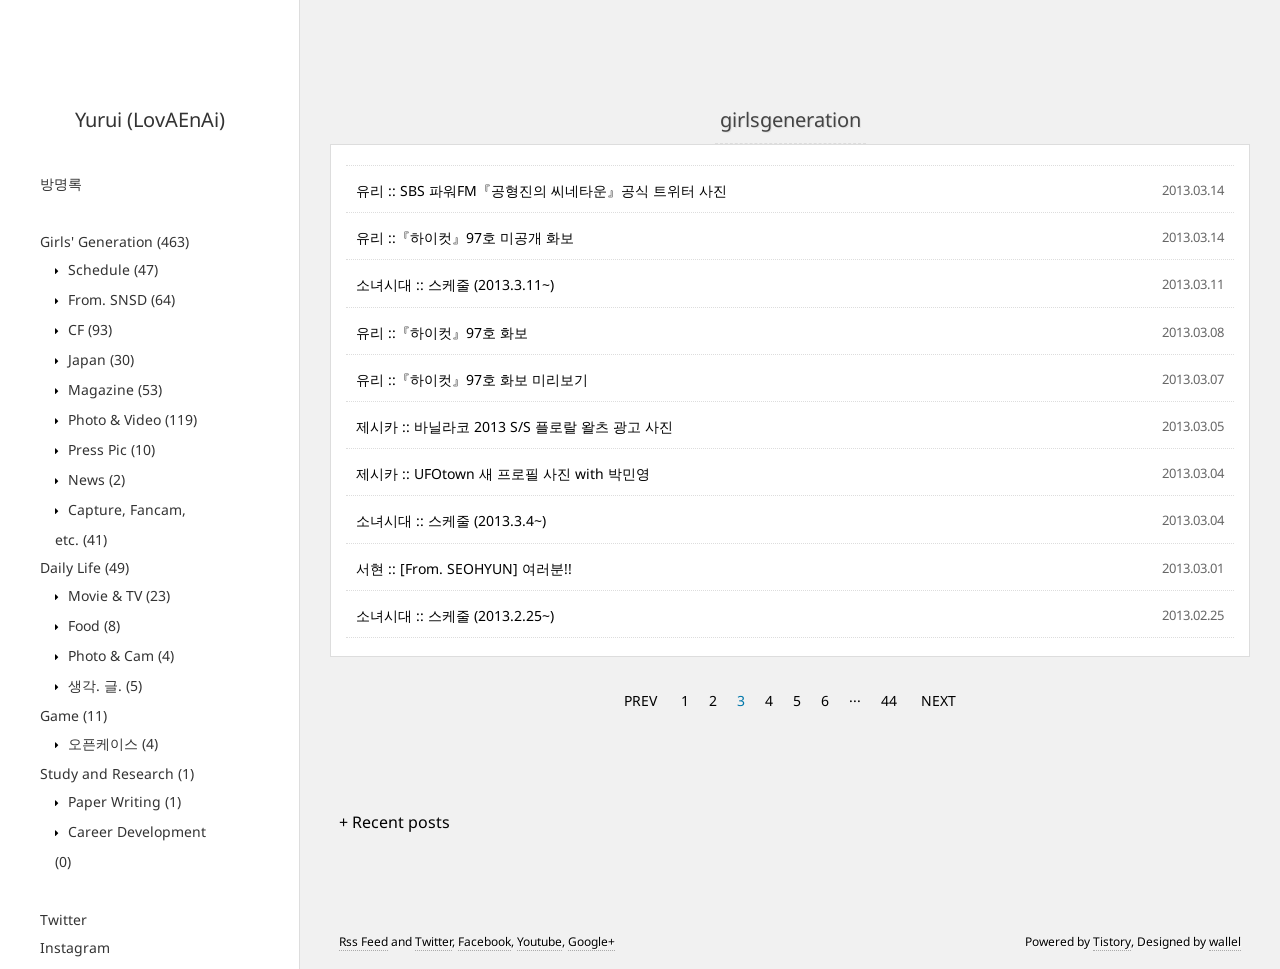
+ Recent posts (394, 822)
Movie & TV (117, 595)
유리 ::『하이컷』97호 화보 (442, 332)
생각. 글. (103, 685)
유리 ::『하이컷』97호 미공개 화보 (465, 237)
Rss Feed (363, 941)
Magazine (113, 389)
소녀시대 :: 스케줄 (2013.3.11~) (455, 284)
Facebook (484, 941)
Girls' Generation (114, 241)
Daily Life (84, 567)
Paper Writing (122, 801)
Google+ (591, 941)
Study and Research (117, 773)
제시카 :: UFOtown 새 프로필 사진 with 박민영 (503, 473)
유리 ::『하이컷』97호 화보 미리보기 (472, 379)
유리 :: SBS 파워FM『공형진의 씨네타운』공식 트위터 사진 (541, 190)
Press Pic (109, 449)
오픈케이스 (111, 743)
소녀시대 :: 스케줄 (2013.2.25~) (455, 615)
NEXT (938, 700)
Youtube (539, 941)
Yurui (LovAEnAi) (150, 119)
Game (73, 715)
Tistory (1112, 941)
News (94, 479)
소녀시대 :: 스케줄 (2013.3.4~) (451, 520)
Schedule (111, 269)
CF (88, 329)
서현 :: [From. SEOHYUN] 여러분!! (464, 568)
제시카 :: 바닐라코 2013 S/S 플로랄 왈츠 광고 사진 (514, 426)
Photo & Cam (119, 655)
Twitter (63, 919)
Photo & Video (130, 419)
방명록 (61, 183)
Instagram (75, 947)
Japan (99, 359)
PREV (640, 700)
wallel (1225, 941)
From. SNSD (119, 299)
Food (92, 625)
